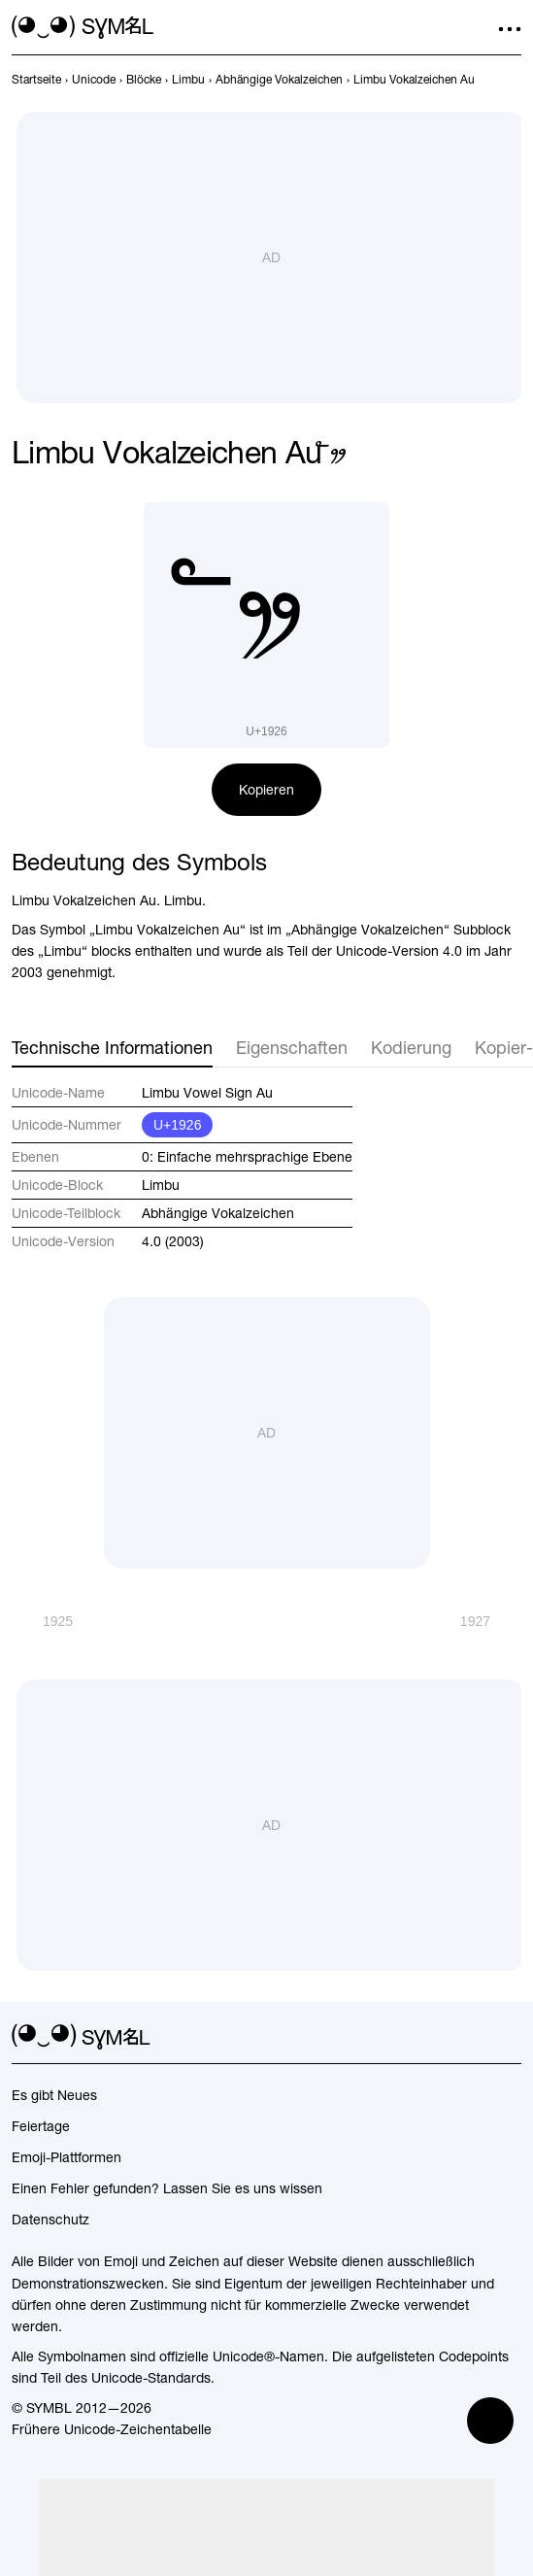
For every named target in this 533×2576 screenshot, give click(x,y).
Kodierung (411, 1047)
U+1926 (177, 1125)
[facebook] (509, 2037)
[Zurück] (42, 1621)
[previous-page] (36, 79)
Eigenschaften (292, 1047)
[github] (474, 2037)
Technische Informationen (112, 1047)
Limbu (161, 1185)
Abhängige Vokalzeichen (218, 1213)
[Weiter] (490, 1621)
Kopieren (266, 789)
